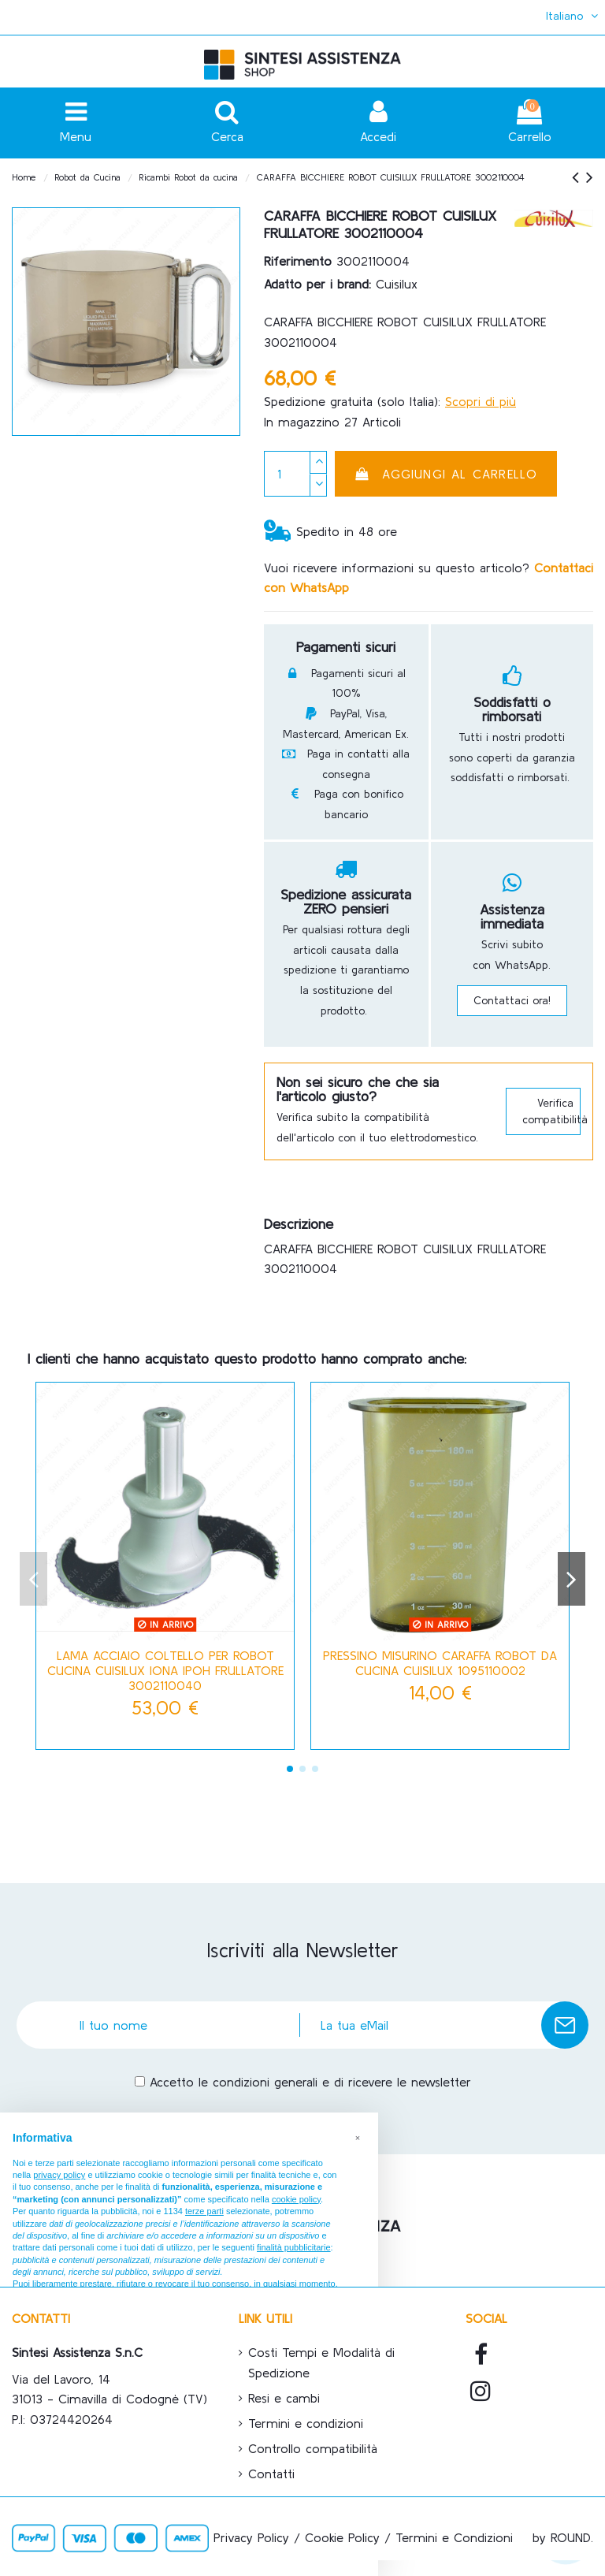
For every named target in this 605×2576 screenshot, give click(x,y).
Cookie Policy (342, 2537)
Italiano (573, 15)
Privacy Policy (251, 2537)
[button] (357, 2137)
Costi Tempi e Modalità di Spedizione (321, 2362)
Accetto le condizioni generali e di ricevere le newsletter (310, 2082)
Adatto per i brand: (317, 284)
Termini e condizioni (305, 2423)
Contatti (271, 2473)
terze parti (204, 2211)
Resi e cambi (284, 2398)
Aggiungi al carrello (446, 474)
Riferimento (298, 261)
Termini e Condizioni (454, 2537)
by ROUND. (563, 2537)
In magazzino (302, 422)
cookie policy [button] (296, 2199)
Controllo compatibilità (312, 2448)
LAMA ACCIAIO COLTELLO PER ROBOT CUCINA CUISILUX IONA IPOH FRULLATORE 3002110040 (165, 1670)
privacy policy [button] (59, 2175)
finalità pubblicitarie (294, 2247)
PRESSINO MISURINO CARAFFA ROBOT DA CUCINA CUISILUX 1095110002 (440, 1662)
